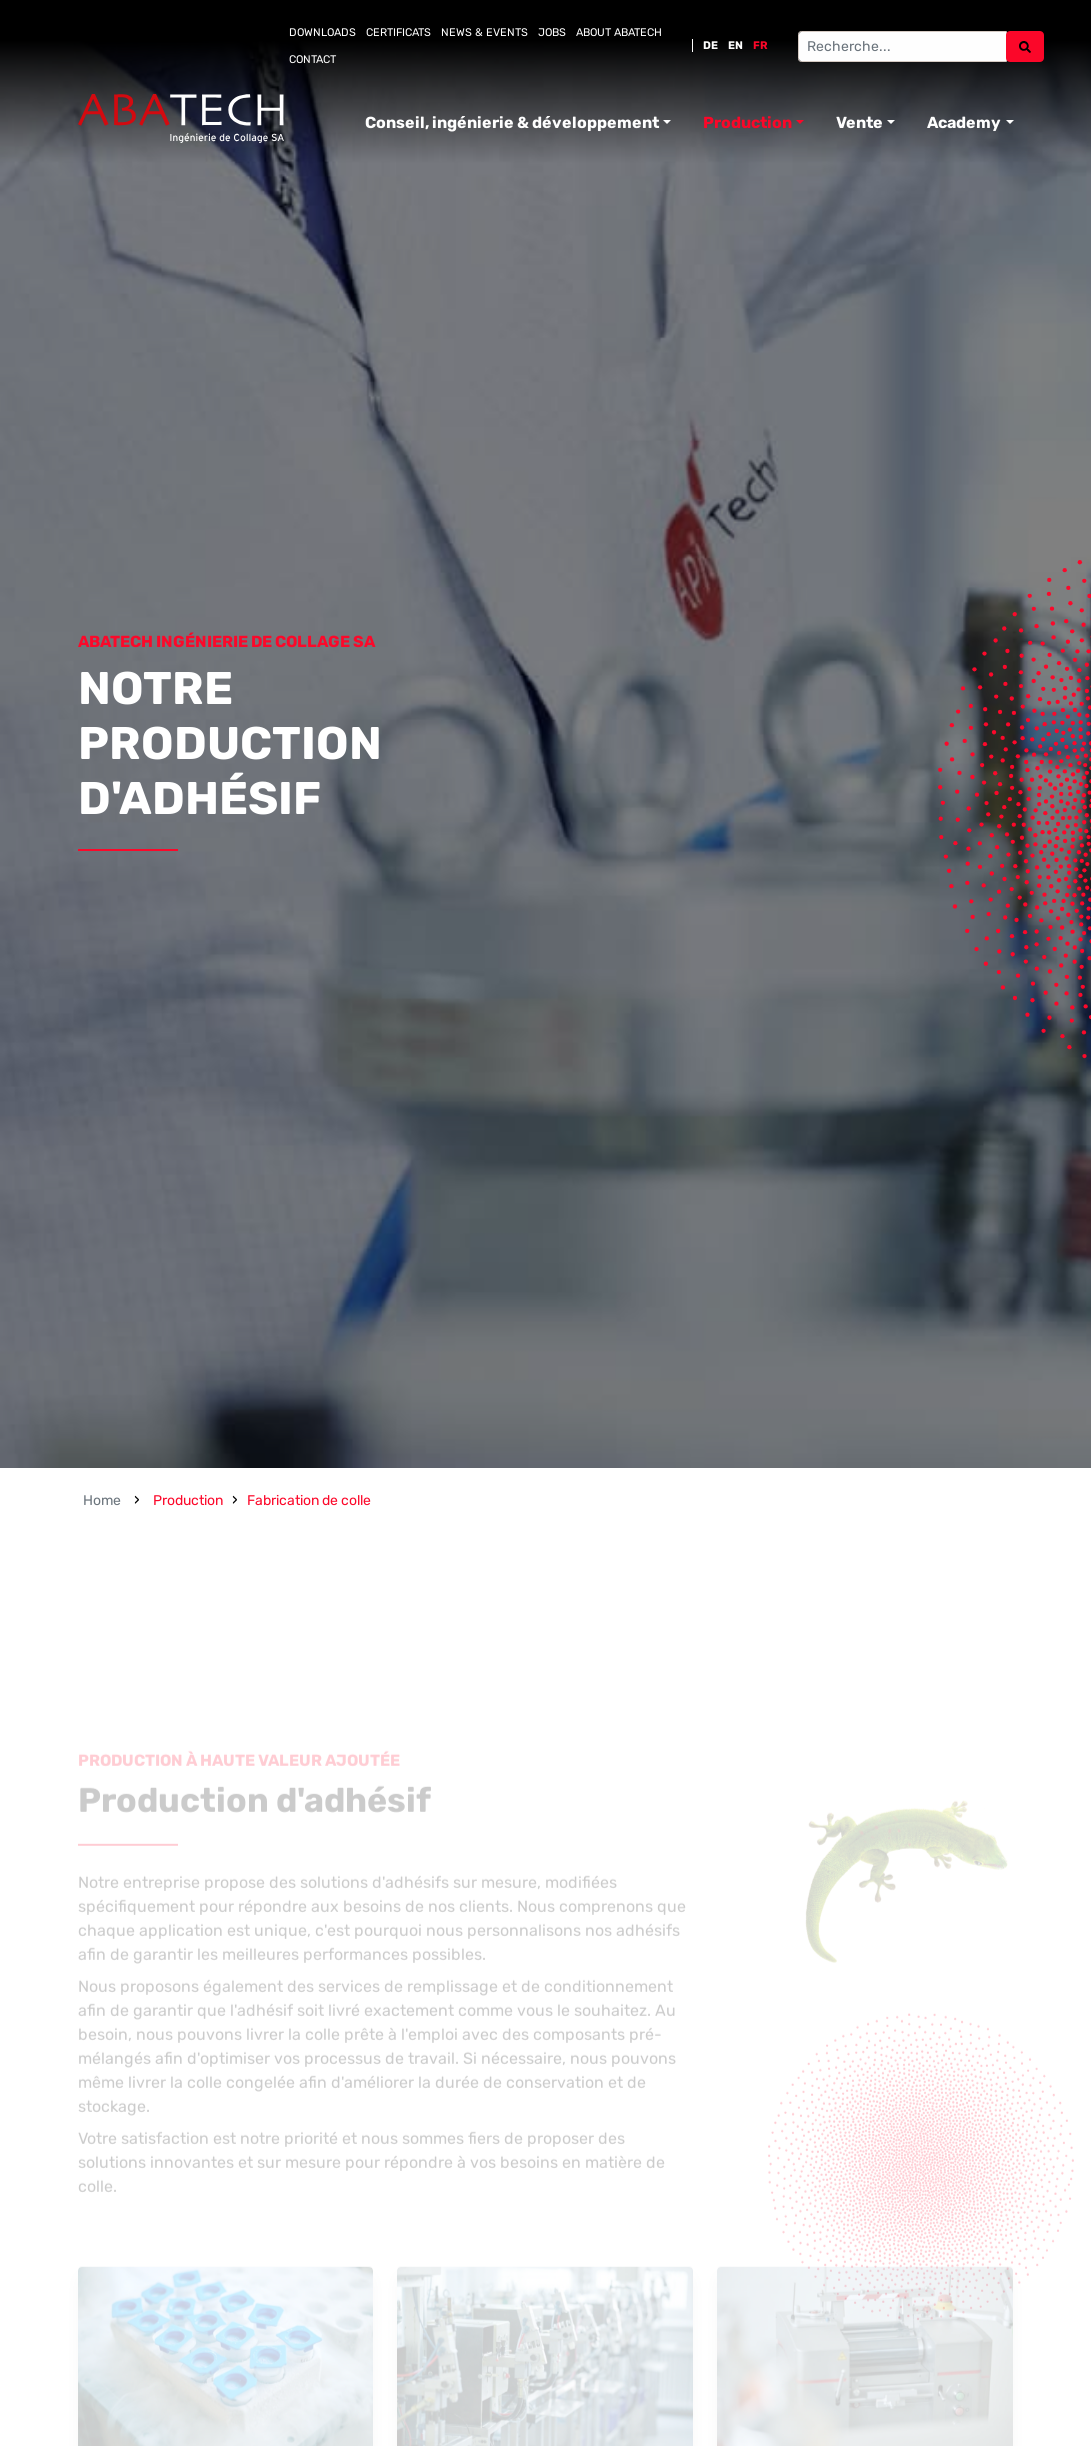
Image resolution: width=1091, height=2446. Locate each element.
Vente (859, 122)
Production (747, 122)
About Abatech (619, 32)
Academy (964, 122)
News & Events (484, 32)
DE (710, 45)
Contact (312, 59)
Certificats (398, 32)
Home (102, 1500)
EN (735, 45)
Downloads (322, 32)
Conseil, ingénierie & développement (512, 122)
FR (760, 45)
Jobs (552, 32)
